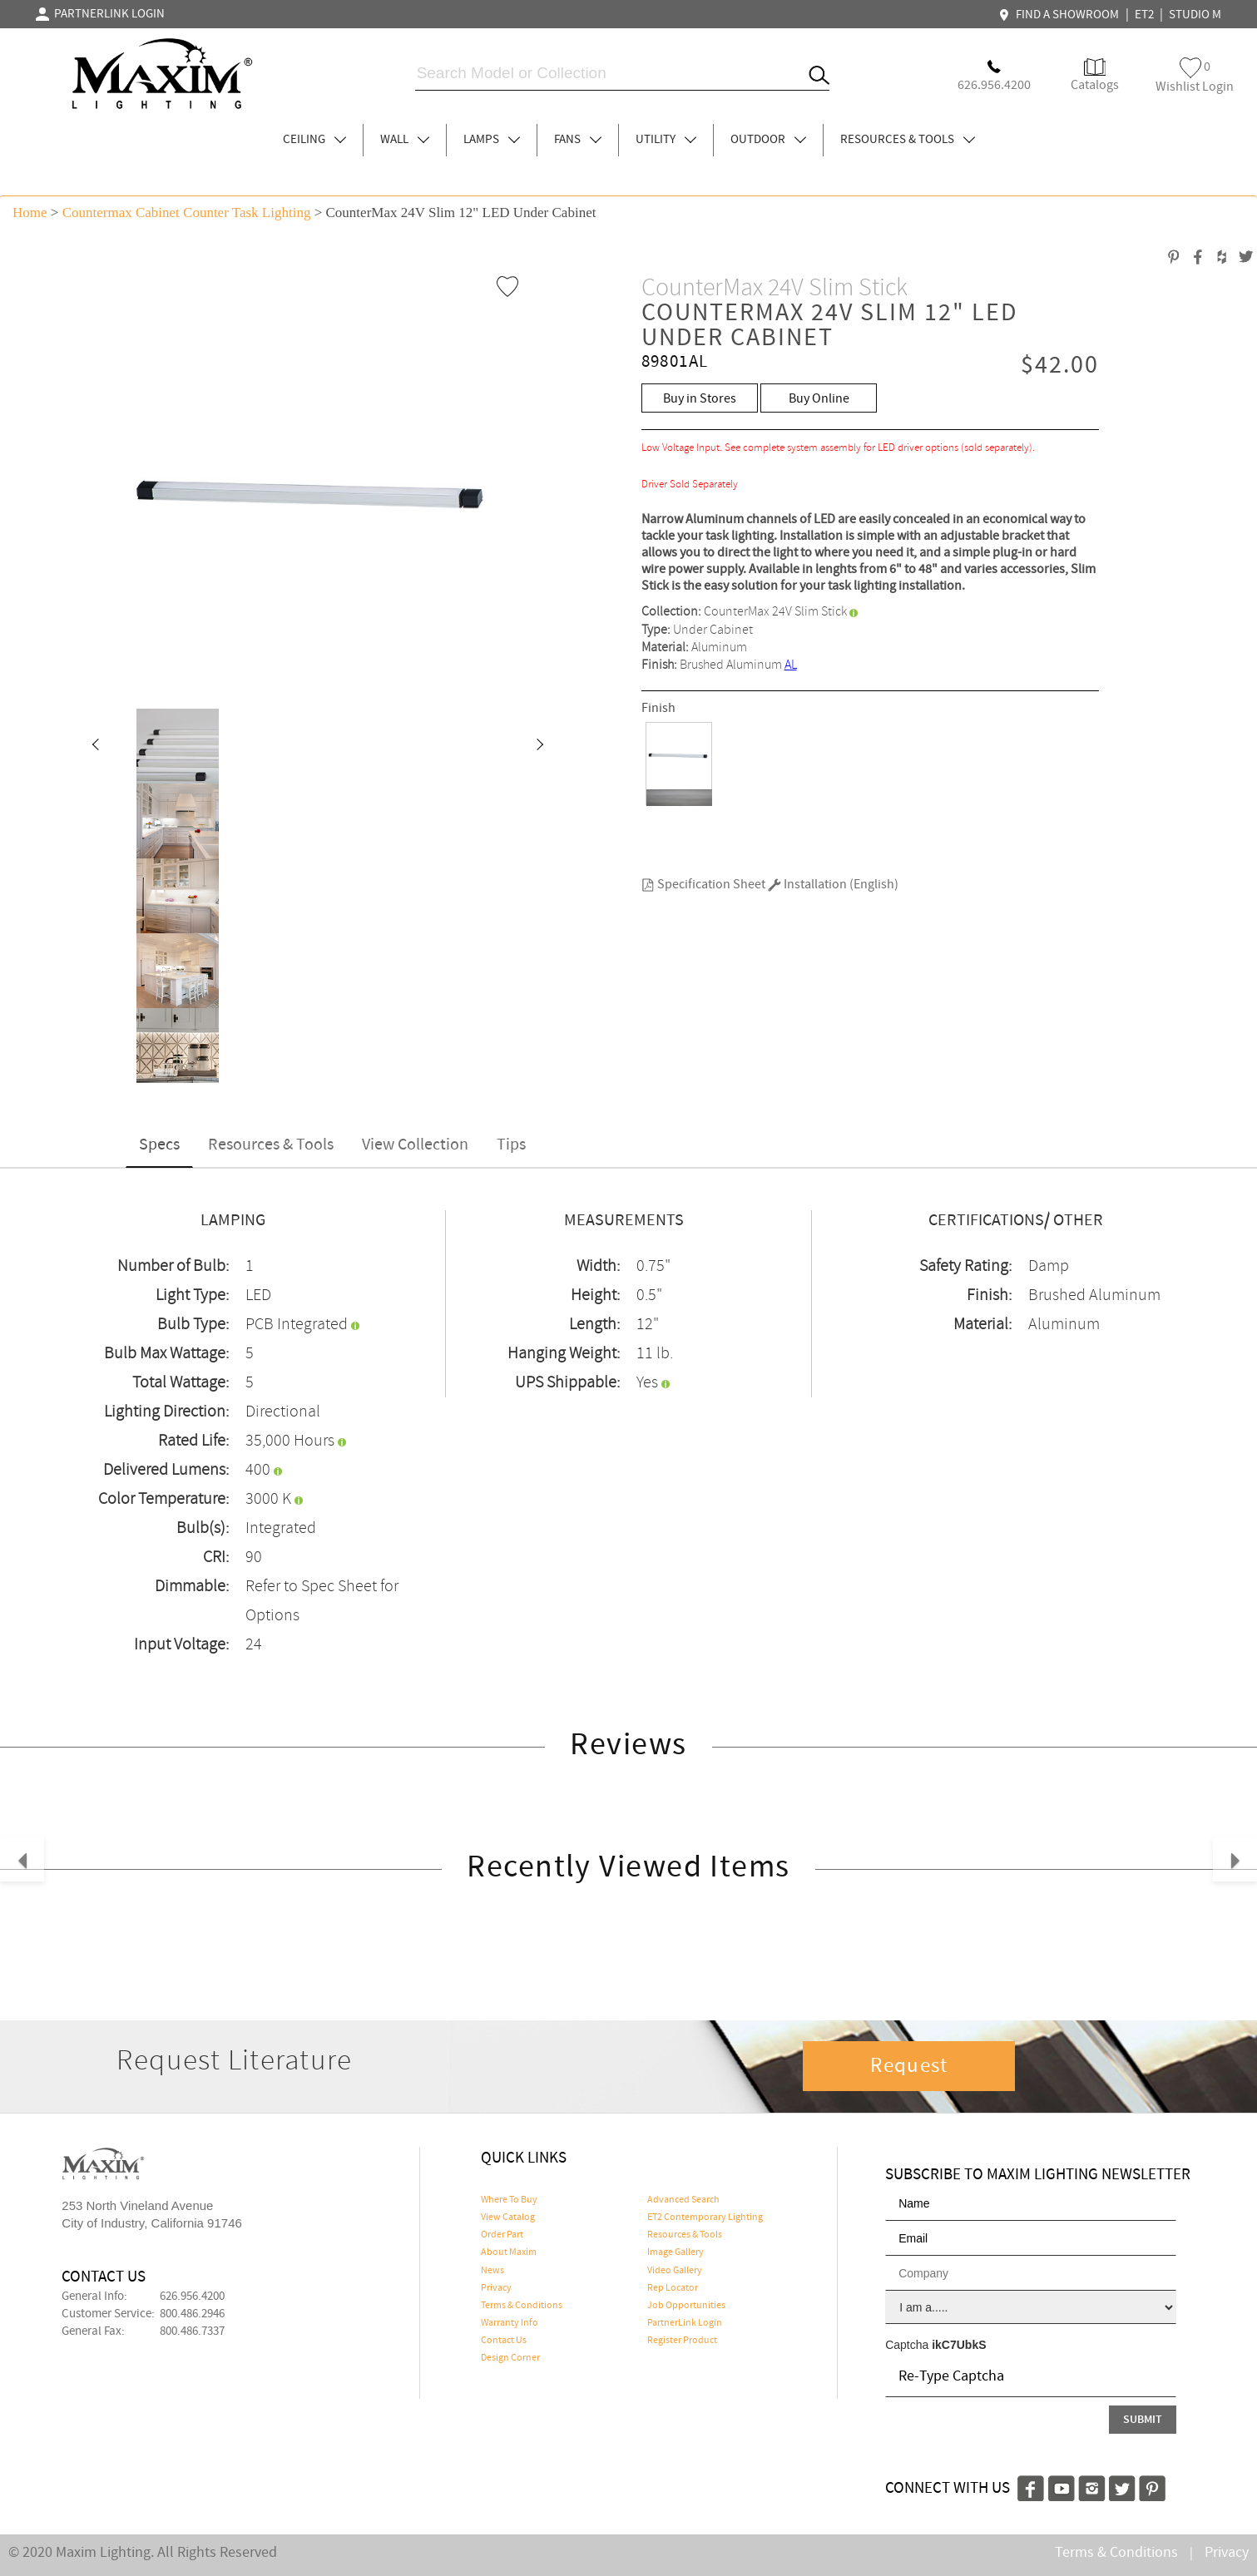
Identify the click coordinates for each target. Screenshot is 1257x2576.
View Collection (415, 1145)
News (492, 2270)
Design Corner (510, 2358)
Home (29, 212)
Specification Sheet (703, 884)
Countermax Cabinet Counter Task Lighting (186, 212)
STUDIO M (1195, 15)
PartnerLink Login (684, 2323)
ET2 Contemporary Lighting (705, 2217)
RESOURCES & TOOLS (907, 139)
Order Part (502, 2235)
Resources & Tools (271, 1145)
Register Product (682, 2340)
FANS (577, 139)
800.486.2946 (192, 2314)
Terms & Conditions (521, 2305)
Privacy (496, 2288)
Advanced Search (683, 2200)
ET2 (1144, 15)
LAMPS (491, 139)
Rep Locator (672, 2288)
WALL (404, 139)
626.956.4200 (192, 2296)
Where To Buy (509, 2200)
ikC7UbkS (959, 2344)
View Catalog (508, 2217)
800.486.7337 (192, 2331)
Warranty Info (509, 2323)
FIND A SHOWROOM (1060, 15)
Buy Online (819, 399)
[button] (95, 746)
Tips (511, 1145)
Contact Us (504, 2340)
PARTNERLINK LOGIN (100, 14)
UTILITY (666, 139)
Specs (159, 1145)
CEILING (314, 139)
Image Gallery (675, 2252)
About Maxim (509, 2252)
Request (909, 2066)
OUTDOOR (768, 139)
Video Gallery (674, 2270)
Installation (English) (833, 884)
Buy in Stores (699, 399)
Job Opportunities (686, 2305)
